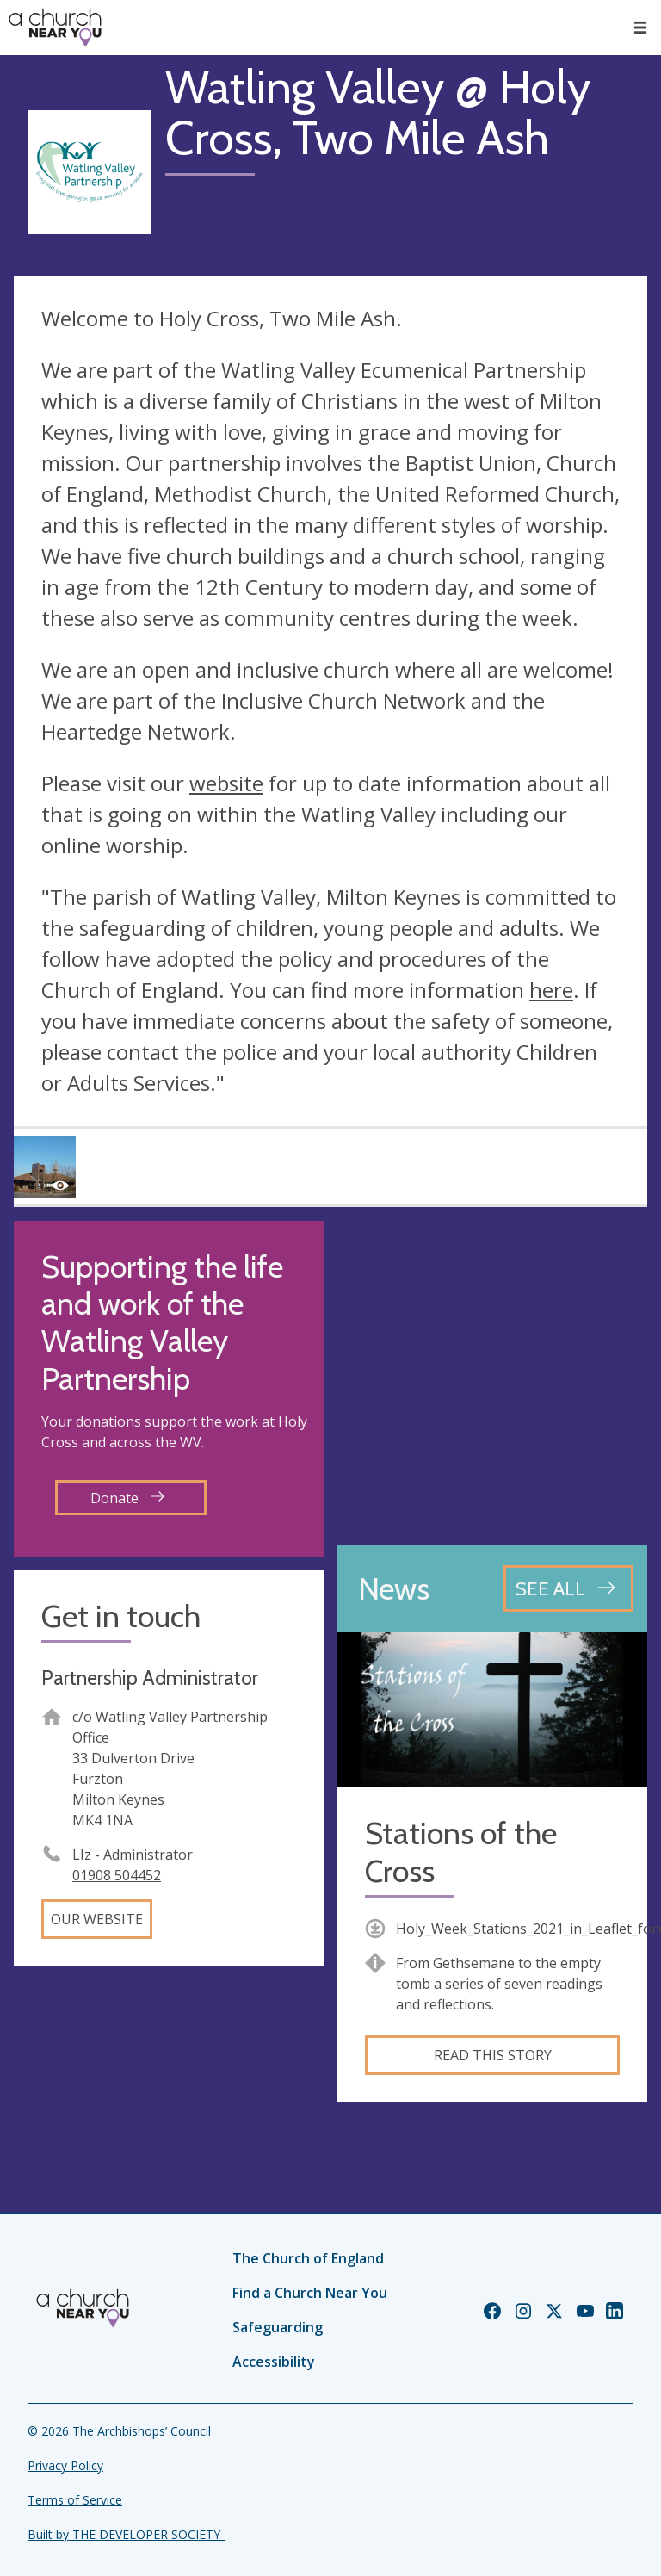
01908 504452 (116, 1875)
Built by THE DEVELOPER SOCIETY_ (126, 2534)
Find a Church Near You (309, 2292)
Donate (127, 1498)
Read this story (493, 2055)
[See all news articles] (568, 1588)
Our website (97, 1919)
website (226, 783)
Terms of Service (75, 2500)
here (551, 989)
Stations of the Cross (461, 1852)
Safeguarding (277, 2327)
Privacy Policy (65, 2465)
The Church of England (308, 2258)
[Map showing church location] (492, 1376)
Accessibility (273, 2361)
